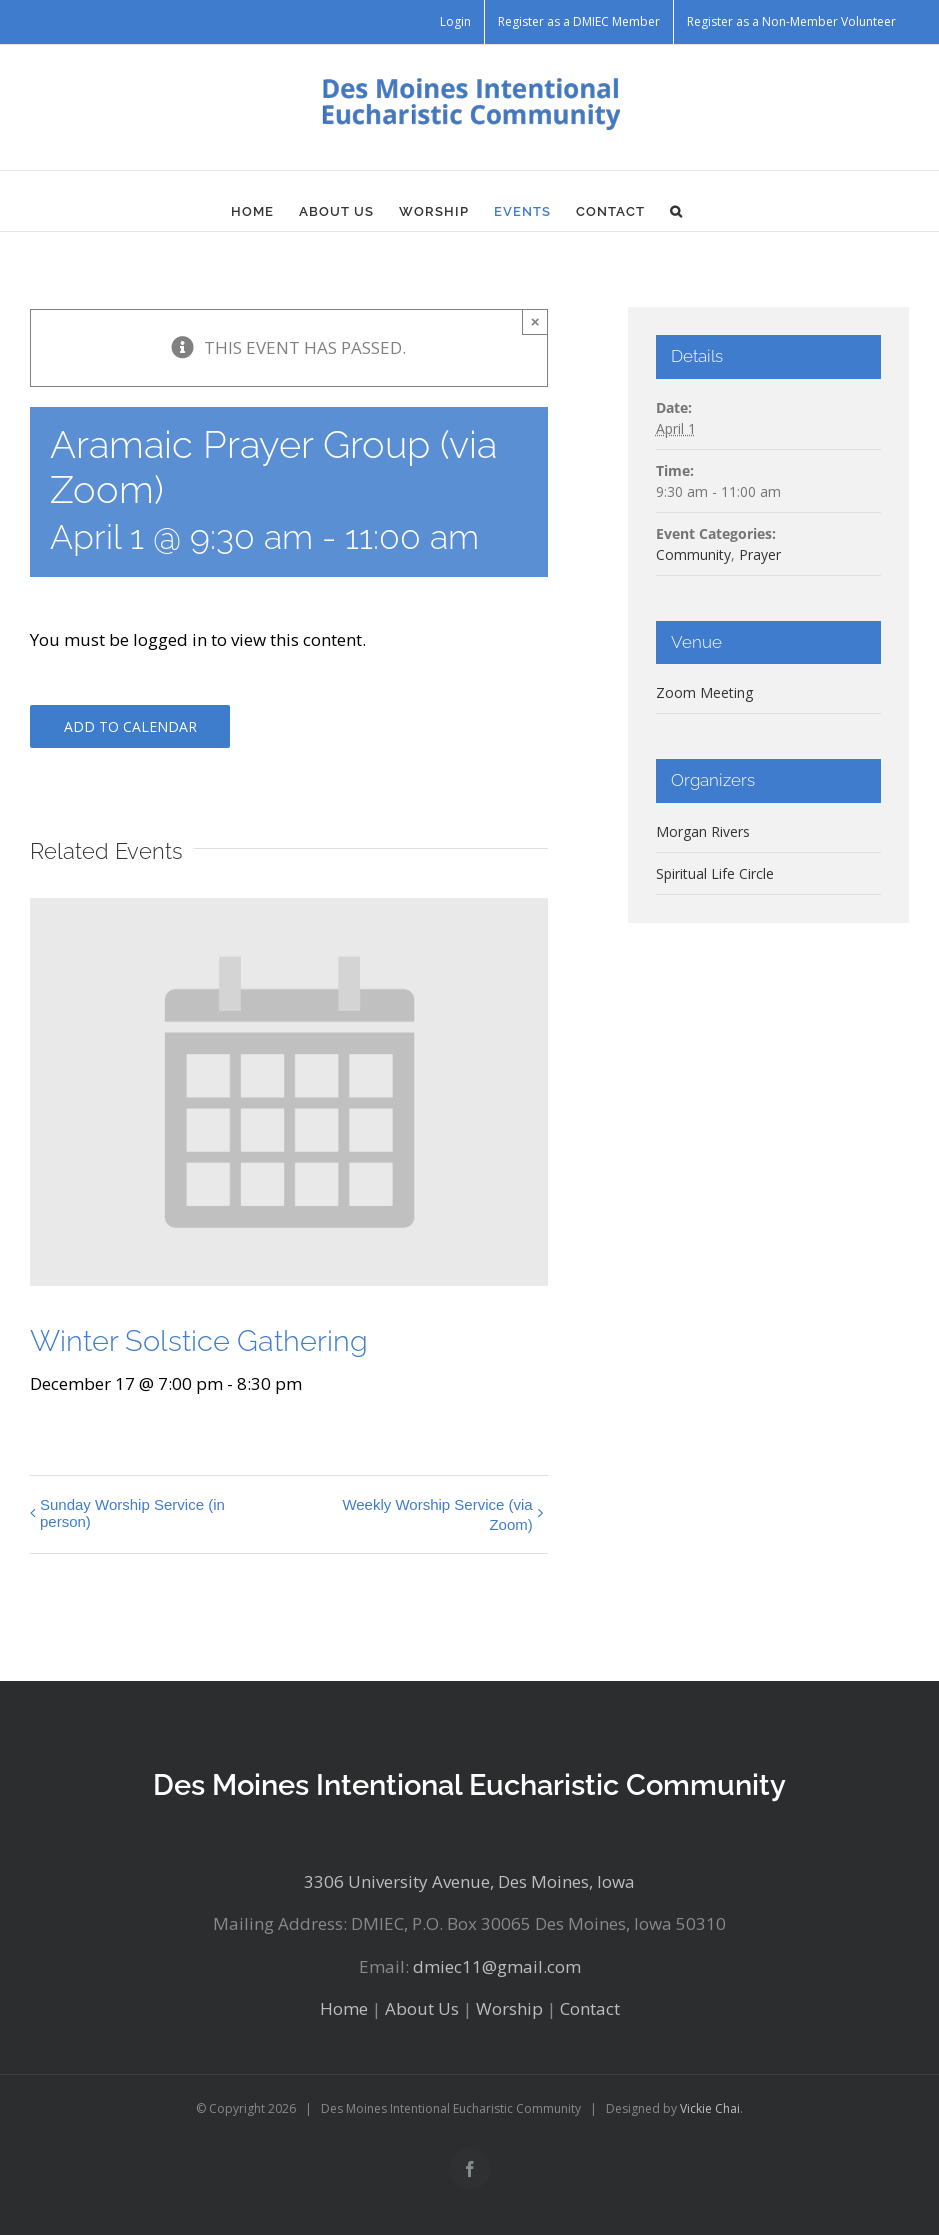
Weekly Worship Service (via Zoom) (437, 1514)
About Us (422, 2008)
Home (344, 2008)
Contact (590, 2008)
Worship (509, 2008)
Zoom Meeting (704, 692)
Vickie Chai (710, 2108)
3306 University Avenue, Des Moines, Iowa (469, 1881)
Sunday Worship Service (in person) (132, 1513)
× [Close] (535, 321)
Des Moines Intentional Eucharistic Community (469, 1784)
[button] (676, 211)
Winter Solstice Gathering (199, 1340)
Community (693, 554)
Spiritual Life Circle (715, 873)
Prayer (760, 554)
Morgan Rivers (703, 831)
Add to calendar (130, 726)
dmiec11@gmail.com (497, 1966)
